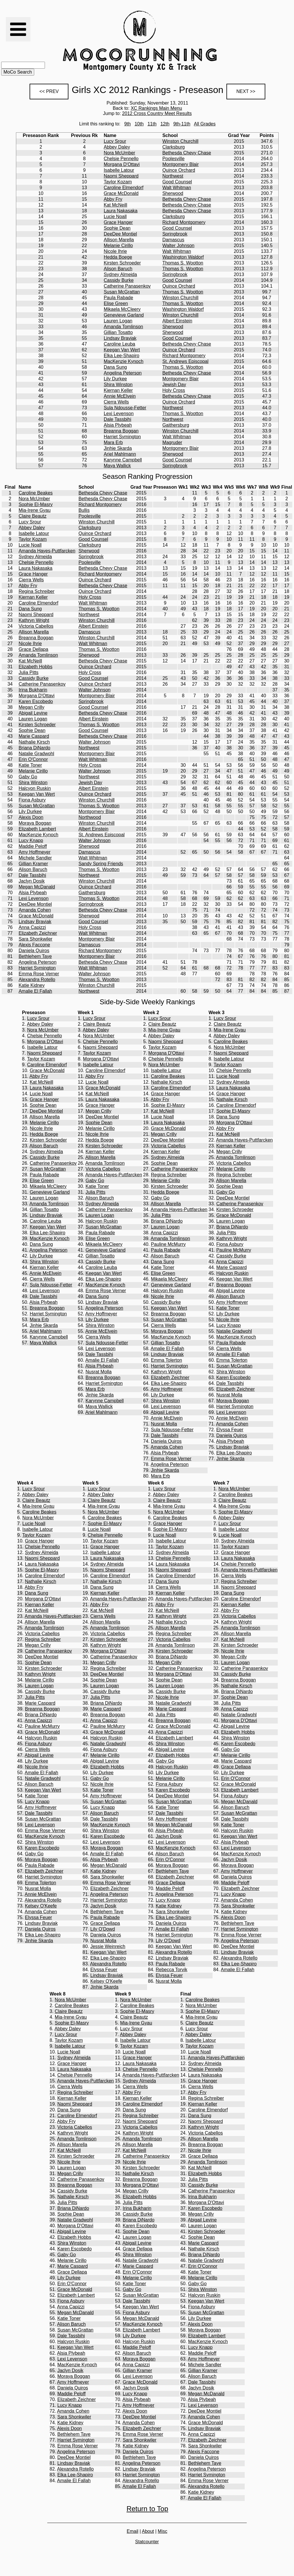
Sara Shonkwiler (35, 938)
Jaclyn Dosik (32, 881)
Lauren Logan (118, 320)
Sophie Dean (117, 228)
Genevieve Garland (124, 315)
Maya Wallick (117, 465)
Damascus (173, 239)
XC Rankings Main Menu (156, 108)
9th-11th (181, 123)
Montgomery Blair (180, 164)
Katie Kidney (32, 985)
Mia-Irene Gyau (34, 510)
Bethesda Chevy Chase (186, 152)
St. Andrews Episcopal (185, 361)
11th (152, 123)
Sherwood (172, 193)
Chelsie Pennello (121, 158)
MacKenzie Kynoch (124, 361)
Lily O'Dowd (102, 1929)
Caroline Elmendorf (124, 187)
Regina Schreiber (37, 591)
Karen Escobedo (36, 701)
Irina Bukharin (33, 689)
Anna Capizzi (32, 927)
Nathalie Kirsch (34, 742)
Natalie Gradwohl (36, 753)
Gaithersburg (175, 425)
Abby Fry (113, 199)
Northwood (90, 817)
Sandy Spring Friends (101, 863)
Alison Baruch (118, 268)
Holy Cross (173, 390)
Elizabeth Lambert (37, 828)
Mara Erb (113, 442)
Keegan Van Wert (122, 349)
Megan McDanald (37, 886)
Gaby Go (28, 776)
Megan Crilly (31, 707)
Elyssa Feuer (229, 1429)
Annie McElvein (120, 396)
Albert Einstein (177, 320)
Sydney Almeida (120, 274)
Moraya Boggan (35, 823)
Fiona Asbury (32, 799)
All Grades (205, 123)
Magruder (172, 442)
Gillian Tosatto (118, 332)
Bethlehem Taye (35, 956)
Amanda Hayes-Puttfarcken (47, 550)
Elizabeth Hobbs (35, 666)
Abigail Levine (33, 713)
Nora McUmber (119, 152)
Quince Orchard (178, 170)
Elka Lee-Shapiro (121, 355)
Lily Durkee (115, 378)
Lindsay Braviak (120, 338)
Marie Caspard (34, 736)
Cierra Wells (116, 401)
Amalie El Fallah (35, 991)
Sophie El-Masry (35, 504)
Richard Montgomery (184, 222)
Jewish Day (174, 384)
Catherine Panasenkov (127, 286)
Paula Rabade (118, 297)
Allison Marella (119, 239)
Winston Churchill (180, 141)
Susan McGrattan (122, 291)
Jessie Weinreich (107, 1946)
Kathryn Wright (34, 620)
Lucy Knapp (31, 840)
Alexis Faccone (34, 944)
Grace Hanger (118, 222)
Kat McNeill (115, 204)
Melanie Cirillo (118, 245)
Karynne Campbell (123, 459)
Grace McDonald (121, 193)
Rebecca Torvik (171, 1969)
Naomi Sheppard (121, 176)
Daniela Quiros (34, 950)
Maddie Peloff (33, 846)
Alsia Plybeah (118, 425)
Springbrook (174, 233)
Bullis (84, 510)
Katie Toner (30, 765)
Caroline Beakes (35, 492)
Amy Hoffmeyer (34, 852)
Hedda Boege (118, 257)
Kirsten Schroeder (122, 262)
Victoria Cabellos (36, 626)
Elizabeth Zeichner (38, 933)
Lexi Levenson (119, 413)
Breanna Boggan (121, 430)
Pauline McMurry (168, 1244)
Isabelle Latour (119, 170)
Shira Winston (118, 384)
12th (164, 123)
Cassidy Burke (119, 280)
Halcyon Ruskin (35, 788)
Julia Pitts (28, 672)
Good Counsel (177, 181)
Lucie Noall (115, 216)
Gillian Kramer (33, 863)
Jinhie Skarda (118, 448)
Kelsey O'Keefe (41, 1905)
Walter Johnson (178, 245)
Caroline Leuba (119, 344)
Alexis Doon (31, 817)
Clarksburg (173, 147)
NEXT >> (245, 91)
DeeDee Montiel (120, 233)
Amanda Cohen (35, 910)
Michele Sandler (35, 857)
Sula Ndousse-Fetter (125, 407)
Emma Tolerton (166, 1360)
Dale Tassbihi (117, 419)
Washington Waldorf (183, 257)
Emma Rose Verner (39, 973)
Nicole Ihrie (115, 251)
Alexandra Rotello (37, 979)
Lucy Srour (115, 141)
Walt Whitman (176, 187)
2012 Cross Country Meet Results (157, 113)
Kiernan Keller (118, 390)
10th (139, 123)
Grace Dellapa (33, 649)
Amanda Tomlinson (123, 326)
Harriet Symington (122, 436)
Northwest (172, 176)
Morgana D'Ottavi (122, 164)
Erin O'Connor (33, 759)
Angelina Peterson (123, 372)
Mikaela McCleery (122, 309)
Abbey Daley (117, 147)
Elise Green (116, 303)
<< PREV (49, 91)
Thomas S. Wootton (182, 262)
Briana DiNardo (34, 747)
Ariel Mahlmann (120, 454)
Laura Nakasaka (121, 210)
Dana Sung (115, 367)
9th (127, 123)
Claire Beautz (32, 516)
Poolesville (173, 158)
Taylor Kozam (118, 181)
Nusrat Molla (99, 1371)
